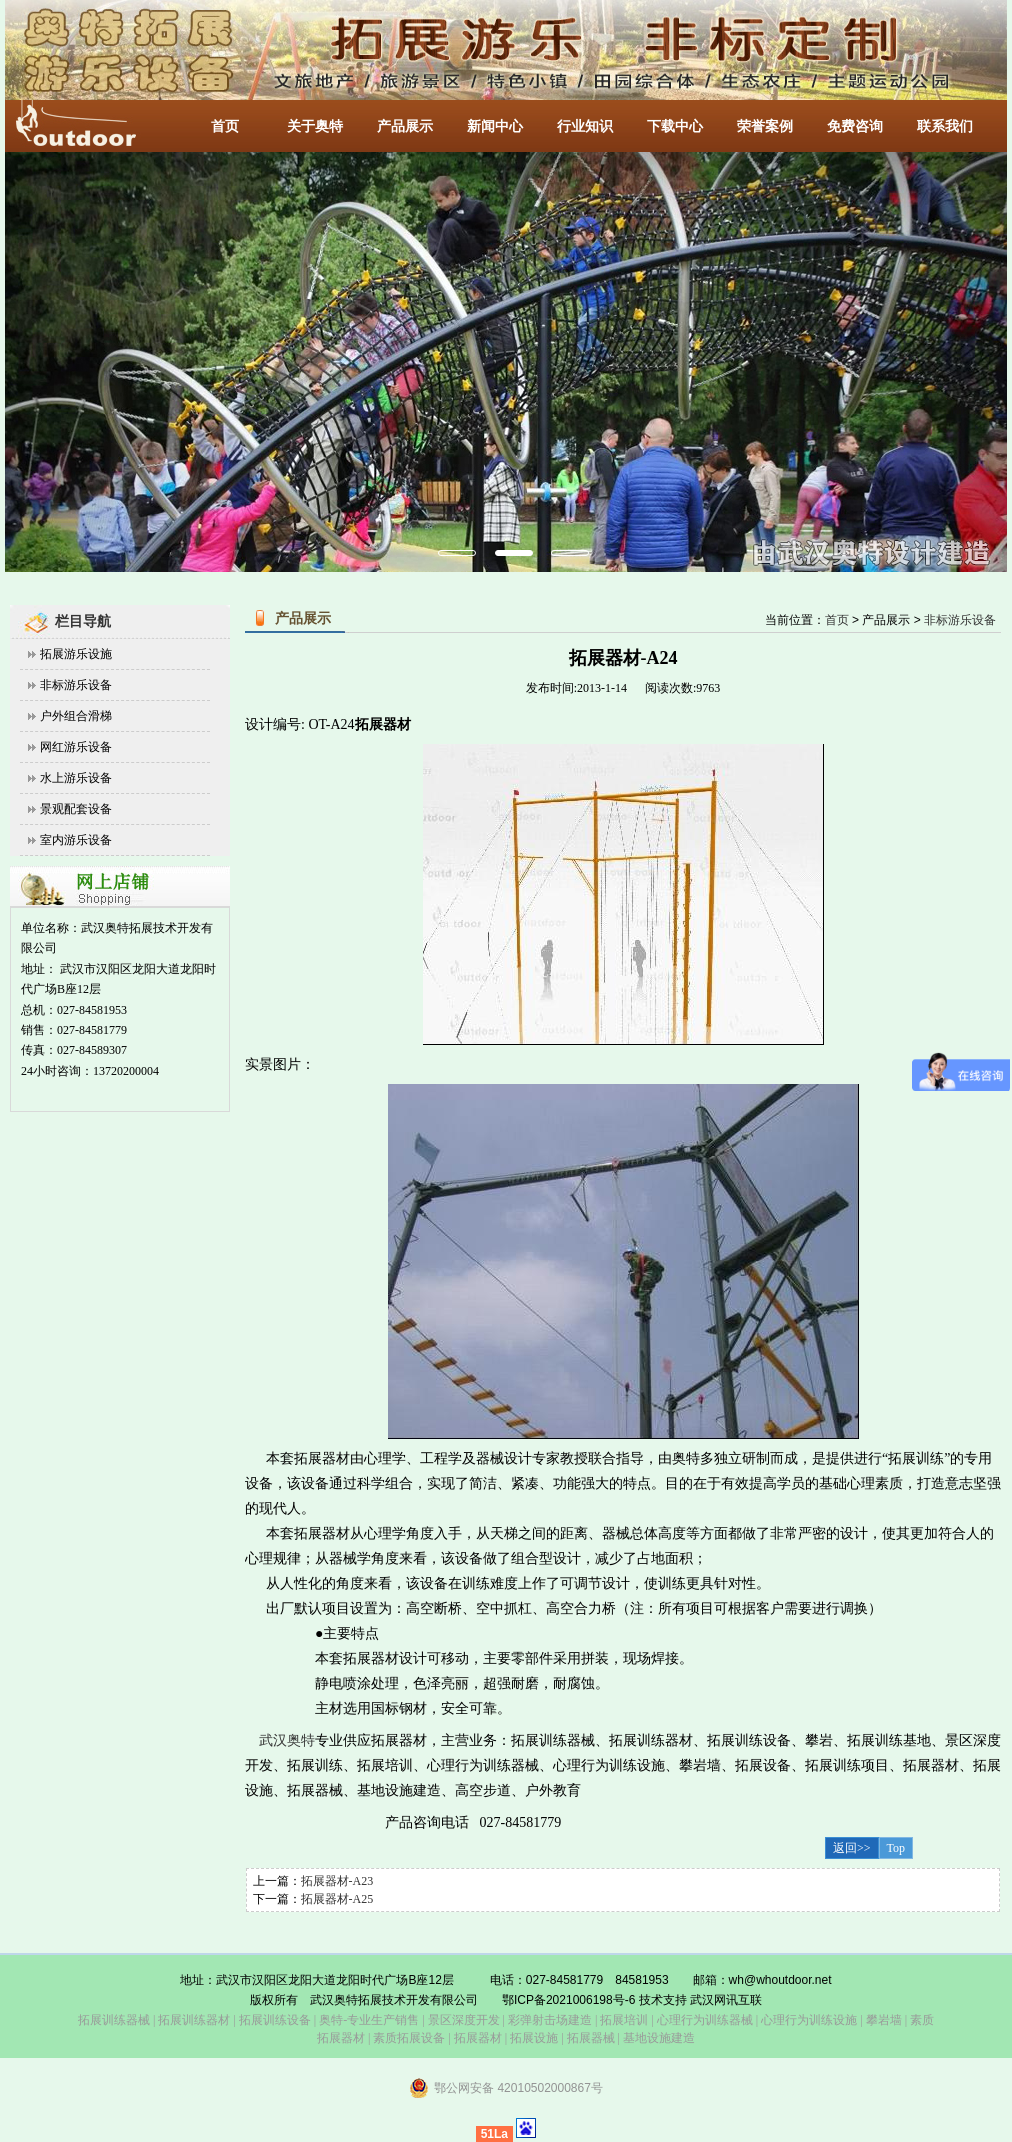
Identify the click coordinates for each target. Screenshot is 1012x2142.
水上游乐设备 (76, 778)
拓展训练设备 (275, 2020)
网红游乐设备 (76, 747)
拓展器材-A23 (337, 1881)
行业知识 (585, 126)
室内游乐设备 (76, 840)
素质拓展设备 (409, 2038)
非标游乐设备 (76, 685)
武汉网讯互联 (724, 2000)
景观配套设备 (76, 809)
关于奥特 (315, 126)
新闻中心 (495, 126)
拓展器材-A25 (337, 1899)
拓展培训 (624, 2020)
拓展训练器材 (194, 2020)
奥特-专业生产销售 (369, 2020)
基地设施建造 (657, 2038)
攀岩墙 (882, 2020)
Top (896, 1848)
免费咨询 (855, 126)
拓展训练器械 (114, 2020)
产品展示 (405, 126)
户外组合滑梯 (76, 716)
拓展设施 (534, 2038)
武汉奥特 (287, 1740)
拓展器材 (478, 2038)
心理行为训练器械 (705, 2020)
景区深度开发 (464, 2020)
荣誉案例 (765, 126)
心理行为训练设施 (809, 2020)
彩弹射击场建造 (550, 2020)
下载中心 (675, 126)
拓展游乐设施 (76, 654)
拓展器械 (591, 2038)
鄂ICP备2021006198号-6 (568, 2000)
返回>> (852, 1848)
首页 (225, 126)
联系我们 (945, 126)
